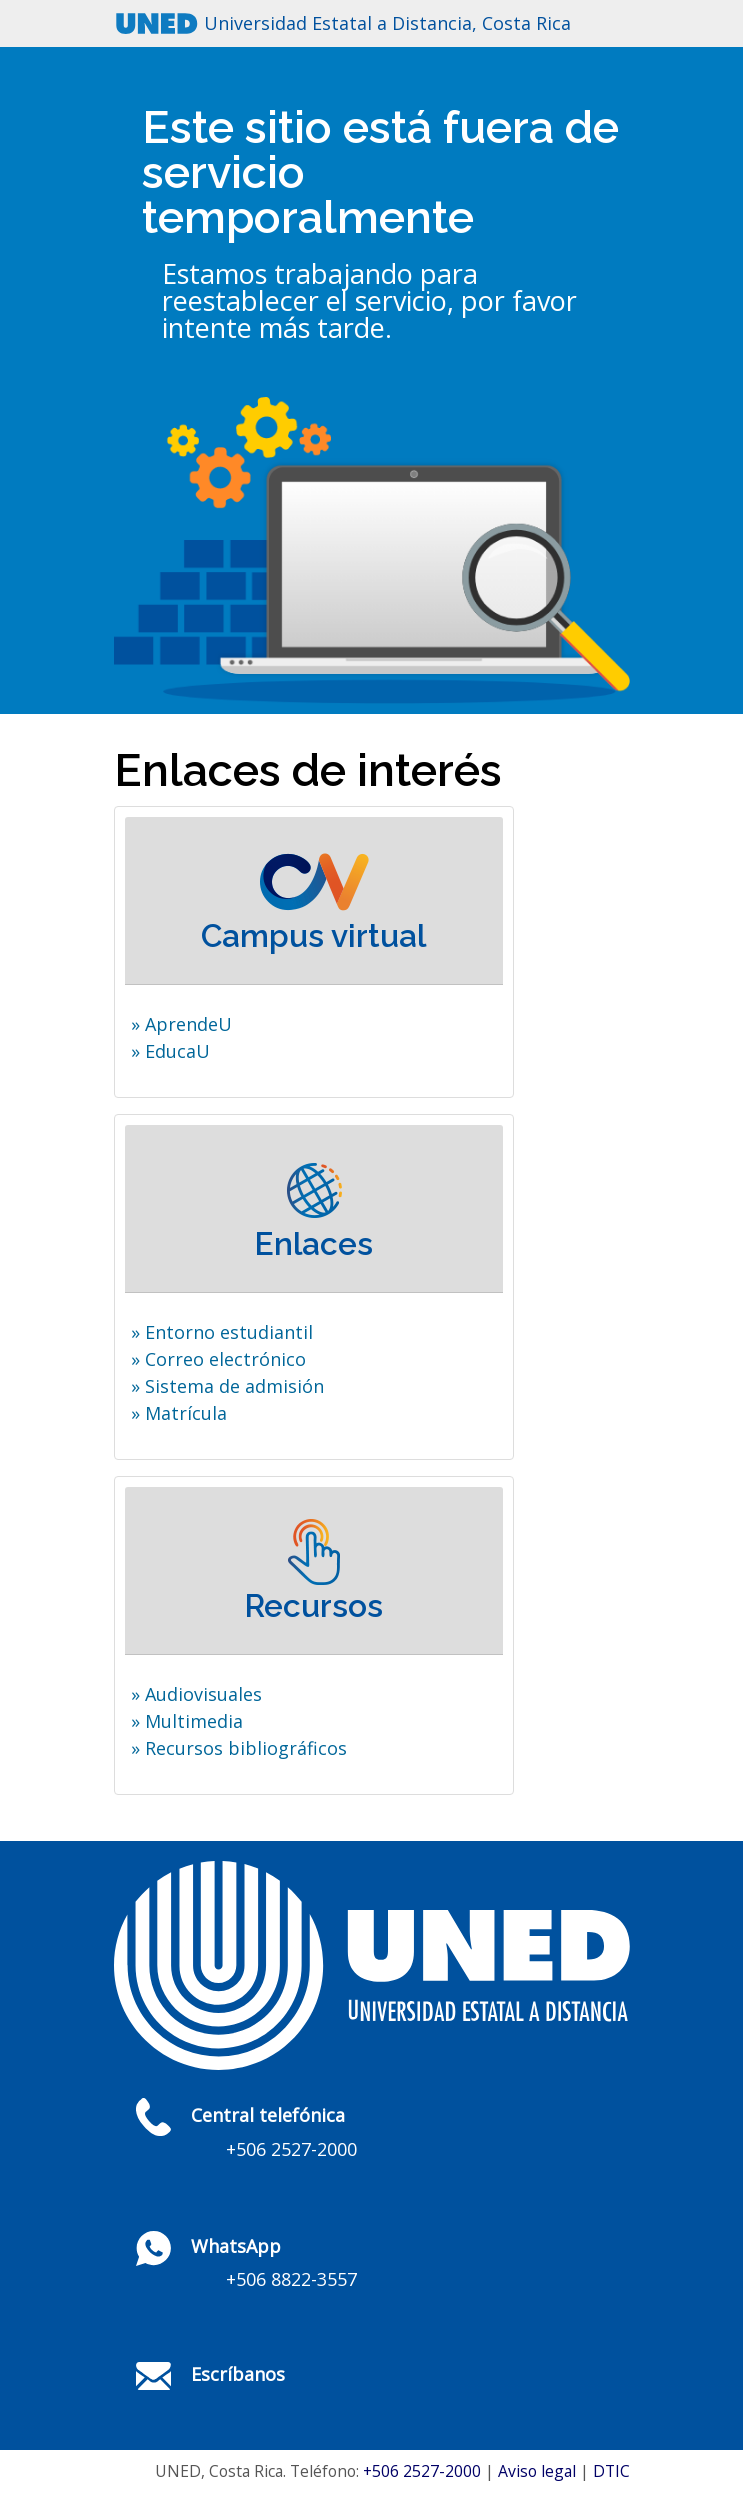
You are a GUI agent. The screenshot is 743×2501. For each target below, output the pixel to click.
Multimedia (194, 1721)
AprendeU (188, 1024)
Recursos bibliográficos (246, 1748)
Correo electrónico (225, 1359)
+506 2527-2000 (422, 2471)
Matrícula (186, 1413)
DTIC (611, 2471)
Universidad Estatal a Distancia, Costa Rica (387, 23)
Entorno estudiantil (229, 1332)
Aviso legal (537, 2471)
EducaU (177, 1051)
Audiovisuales (203, 1694)
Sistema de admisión (234, 1386)
